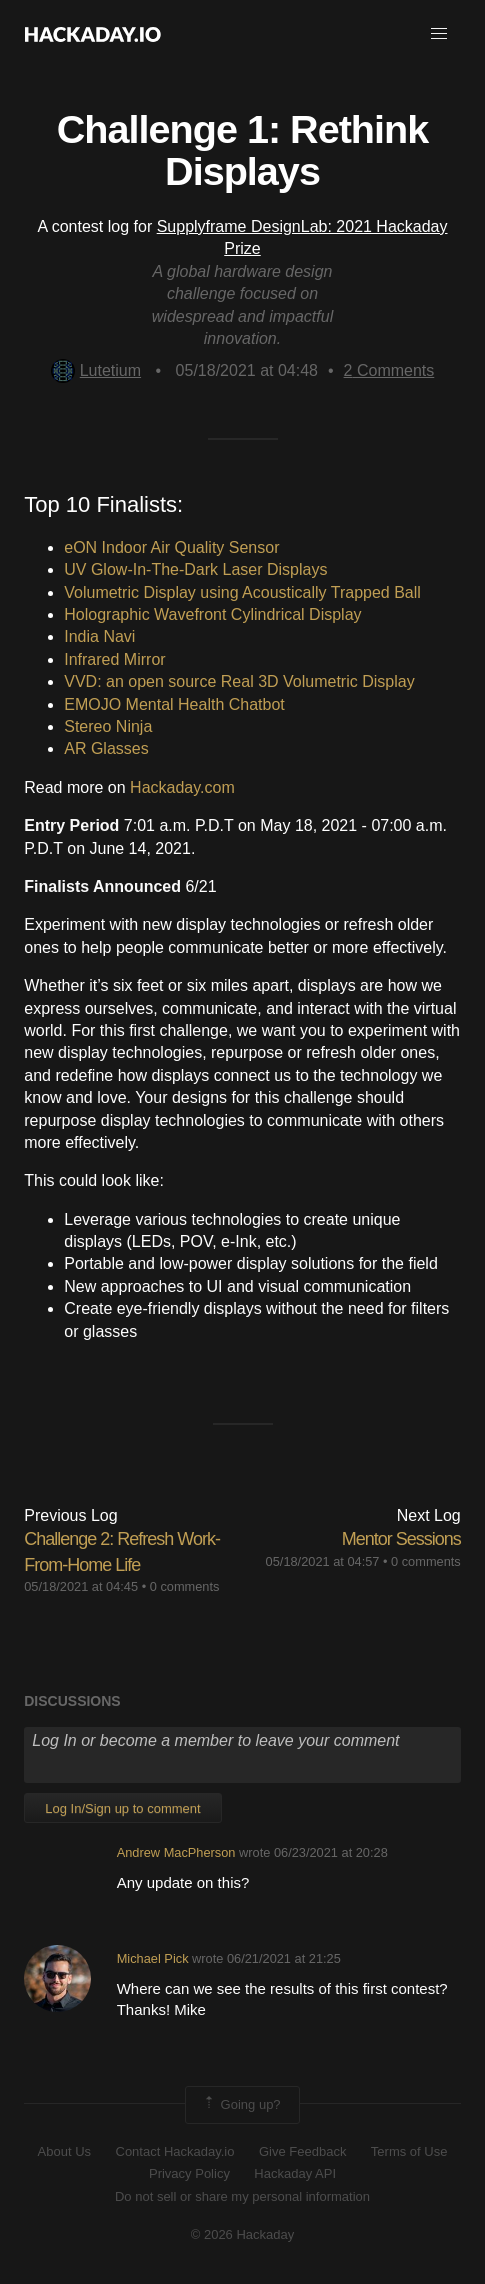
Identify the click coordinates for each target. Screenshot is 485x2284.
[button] (439, 34)
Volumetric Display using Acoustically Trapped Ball (242, 592)
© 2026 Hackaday (243, 2234)
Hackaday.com (182, 787)
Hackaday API (295, 2173)
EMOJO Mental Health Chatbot (174, 704)
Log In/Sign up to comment (122, 1808)
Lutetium (96, 370)
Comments (389, 370)
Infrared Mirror (114, 659)
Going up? (241, 2105)
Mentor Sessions (401, 1539)
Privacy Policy (189, 2173)
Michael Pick (153, 1958)
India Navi (99, 636)
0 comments (185, 1586)
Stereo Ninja (108, 726)
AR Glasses (106, 748)
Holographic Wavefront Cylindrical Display (212, 614)
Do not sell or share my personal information (242, 2196)
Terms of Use (409, 2151)
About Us (64, 2151)
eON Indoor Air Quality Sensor (171, 547)
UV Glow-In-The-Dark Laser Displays (195, 569)
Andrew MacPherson (176, 1852)
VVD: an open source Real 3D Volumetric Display (239, 681)
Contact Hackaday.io (175, 2151)
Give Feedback (302, 2151)
